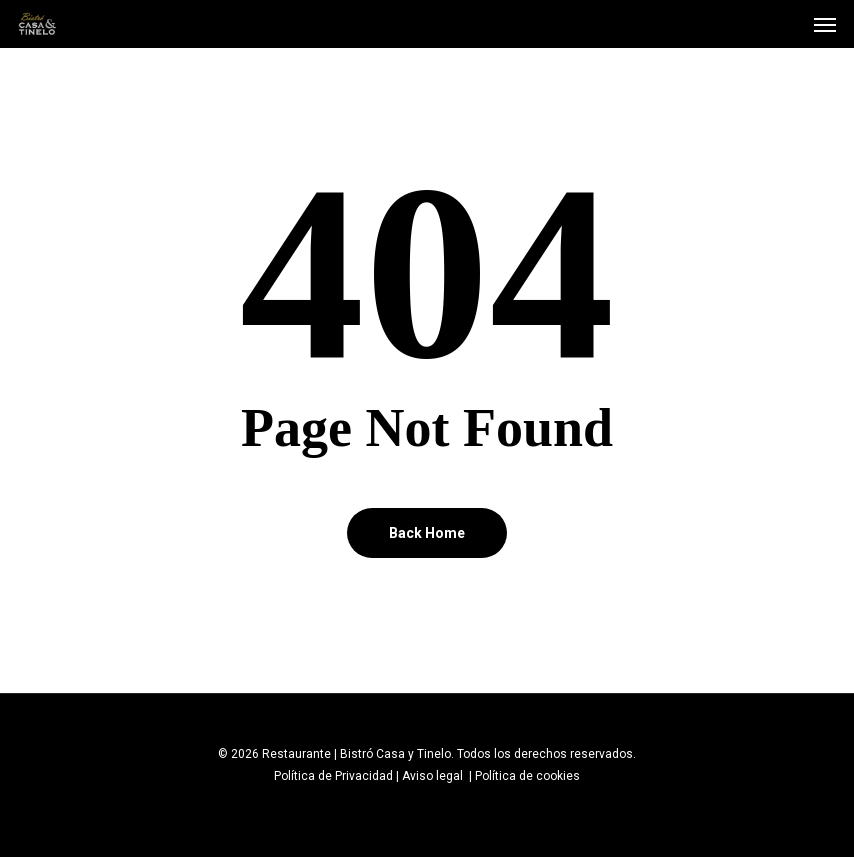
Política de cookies (527, 776)
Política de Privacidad (333, 776)
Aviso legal (434, 776)
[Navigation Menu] (825, 24)
